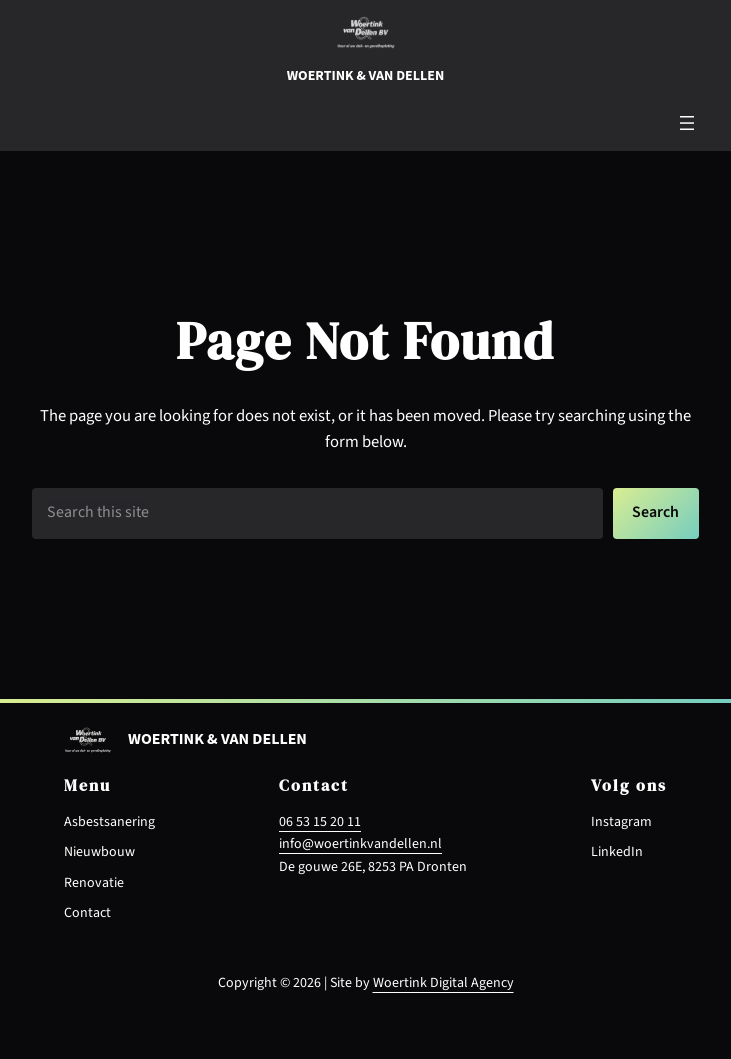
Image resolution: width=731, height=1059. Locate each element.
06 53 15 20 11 (320, 822)
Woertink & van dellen (365, 76)
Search (655, 512)
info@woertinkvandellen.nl (360, 844)
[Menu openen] (687, 123)
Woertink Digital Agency (443, 983)
